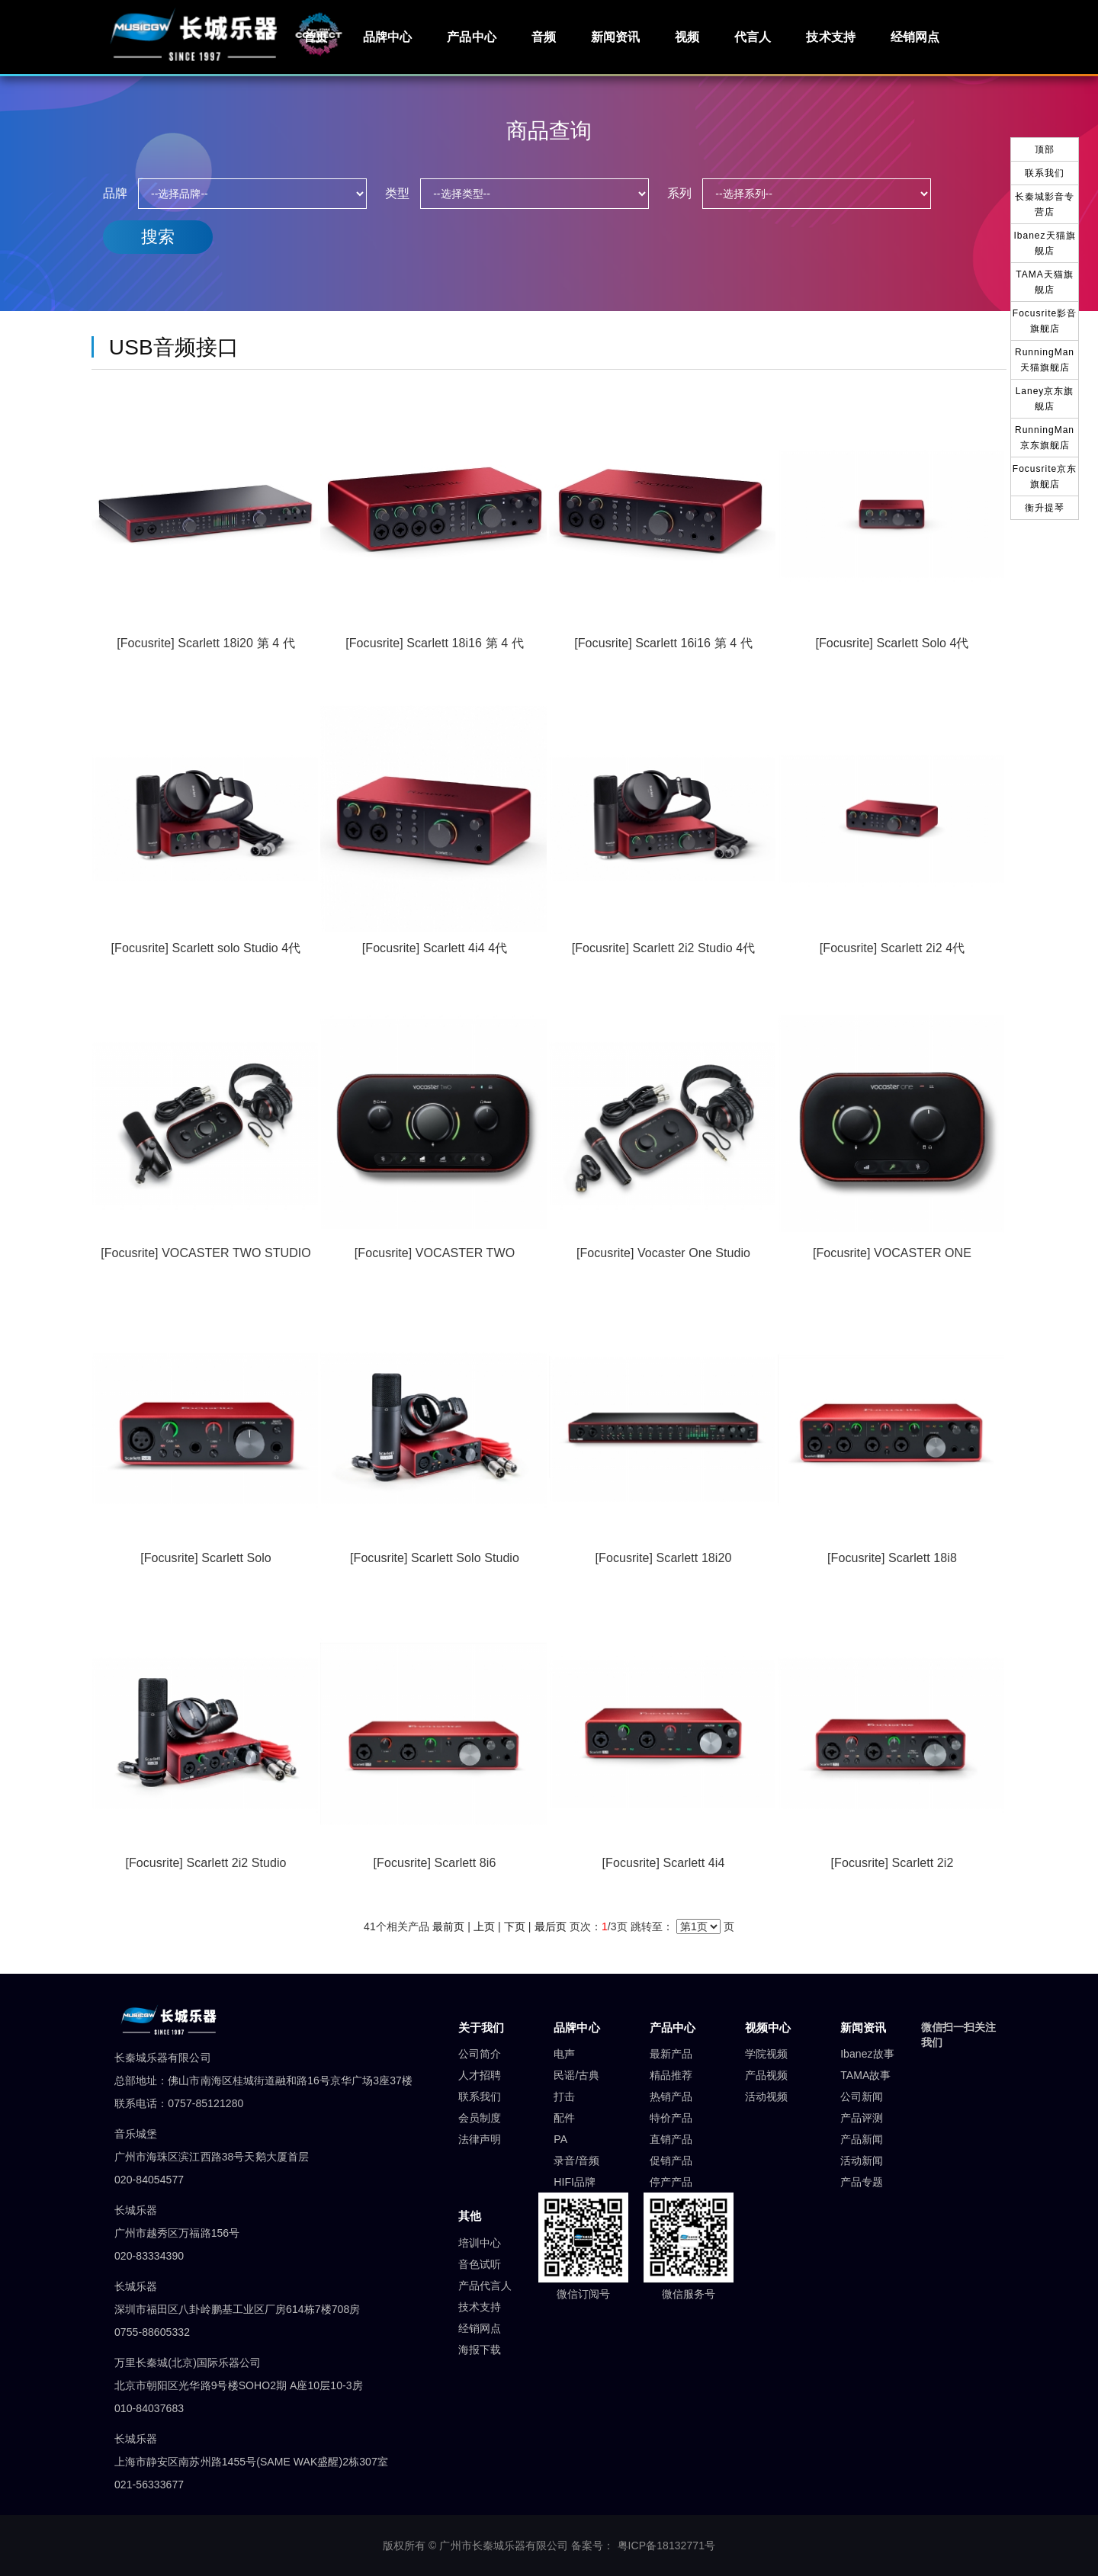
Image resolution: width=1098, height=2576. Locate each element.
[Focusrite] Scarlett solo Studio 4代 (206, 948)
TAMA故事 (865, 2075)
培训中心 (479, 2243)
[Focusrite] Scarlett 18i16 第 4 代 (434, 643)
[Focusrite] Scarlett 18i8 (892, 1557)
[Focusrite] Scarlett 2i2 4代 (892, 948)
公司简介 (479, 2054)
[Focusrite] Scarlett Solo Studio (434, 1557)
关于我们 (481, 2027)
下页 (514, 1926)
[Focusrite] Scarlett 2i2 (892, 1862)
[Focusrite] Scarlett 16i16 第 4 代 (663, 643)
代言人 (752, 36)
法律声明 (479, 2139)
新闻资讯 (615, 36)
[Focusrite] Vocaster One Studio (663, 1252)
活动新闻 (861, 2160)
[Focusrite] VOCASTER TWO (435, 1252)
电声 (564, 2054)
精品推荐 (671, 2075)
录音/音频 (576, 2160)
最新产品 (671, 2054)
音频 (543, 36)
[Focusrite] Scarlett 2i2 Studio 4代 (664, 948)
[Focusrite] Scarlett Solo (205, 1557)
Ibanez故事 (867, 2054)
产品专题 (861, 2182)
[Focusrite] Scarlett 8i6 (435, 1862)
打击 (564, 2096)
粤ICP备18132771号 (667, 2545)
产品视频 (766, 2075)
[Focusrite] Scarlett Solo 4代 (891, 643)
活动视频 (766, 2096)
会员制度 (479, 2118)
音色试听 (479, 2264)
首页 (315, 36)
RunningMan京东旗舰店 (1044, 438)
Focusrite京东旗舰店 (1045, 476)
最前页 (448, 1926)
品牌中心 (387, 36)
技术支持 (830, 36)
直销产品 (671, 2139)
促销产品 (671, 2160)
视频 (687, 36)
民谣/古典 (576, 2075)
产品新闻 (861, 2139)
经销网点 (915, 36)
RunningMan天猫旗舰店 (1044, 360)
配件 (564, 2118)
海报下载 (479, 2349)
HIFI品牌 (575, 2182)
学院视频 (766, 2054)
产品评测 (861, 2118)
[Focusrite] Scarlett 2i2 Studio (205, 1862)
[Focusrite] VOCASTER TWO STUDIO (206, 1252)
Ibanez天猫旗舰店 (1044, 243)
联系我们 (479, 2096)
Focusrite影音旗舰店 (1045, 321)
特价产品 (671, 2118)
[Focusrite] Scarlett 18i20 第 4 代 (205, 643)
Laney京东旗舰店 (1045, 399)
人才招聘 (479, 2075)
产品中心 (471, 36)
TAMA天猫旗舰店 (1044, 282)
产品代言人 (485, 2285)
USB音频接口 (174, 347)
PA (560, 2139)
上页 (484, 1926)
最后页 (551, 1926)
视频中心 (768, 2027)
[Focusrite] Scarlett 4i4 (663, 1862)
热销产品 (671, 2096)
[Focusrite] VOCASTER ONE (892, 1252)
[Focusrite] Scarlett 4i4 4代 (434, 948)
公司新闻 (861, 2096)
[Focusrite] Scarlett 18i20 (664, 1557)
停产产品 (671, 2182)
